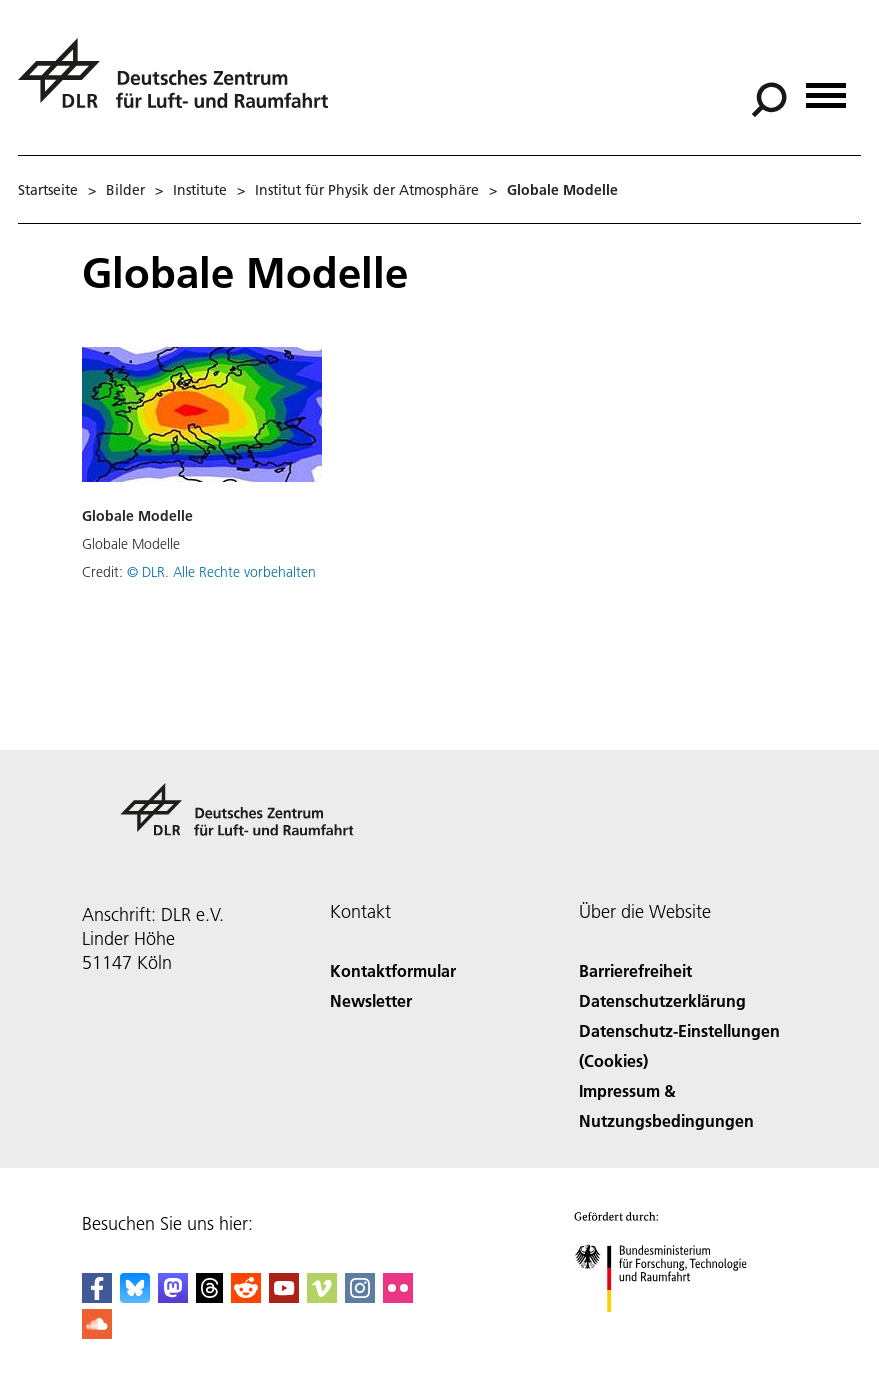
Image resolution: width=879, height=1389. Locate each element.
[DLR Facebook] (97, 1296)
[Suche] (769, 100)
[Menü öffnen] (826, 88)
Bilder (125, 190)
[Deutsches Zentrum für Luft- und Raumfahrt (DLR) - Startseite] (181, 84)
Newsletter (371, 1000)
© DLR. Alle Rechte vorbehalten (221, 572)
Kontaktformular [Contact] (393, 970)
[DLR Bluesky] (135, 1296)
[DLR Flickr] (398, 1296)
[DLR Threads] (210, 1296)
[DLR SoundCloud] (97, 1332)
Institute (200, 190)
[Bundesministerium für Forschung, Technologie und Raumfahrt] (671, 1329)
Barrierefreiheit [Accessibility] (635, 970)
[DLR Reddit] (246, 1296)
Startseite (48, 190)
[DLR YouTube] (284, 1296)
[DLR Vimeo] (322, 1296)
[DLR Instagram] (360, 1296)
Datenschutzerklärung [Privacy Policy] (662, 1000)
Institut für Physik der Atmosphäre (367, 190)
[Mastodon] (173, 1296)
